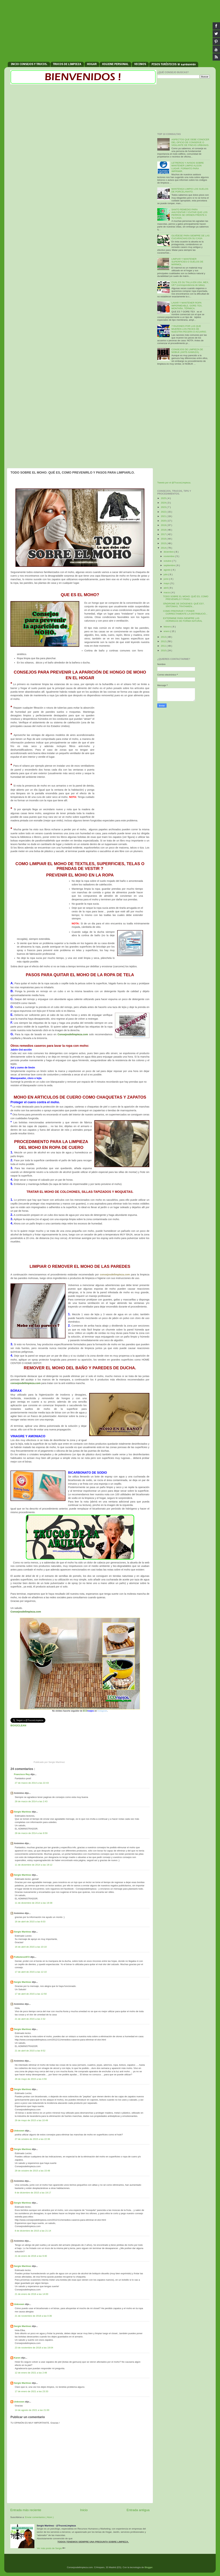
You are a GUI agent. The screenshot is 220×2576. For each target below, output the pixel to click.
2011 (164, 646)
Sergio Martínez (23, 1811)
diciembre (169, 551)
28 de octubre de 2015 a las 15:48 (32, 2170)
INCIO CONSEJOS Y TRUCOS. (29, 64)
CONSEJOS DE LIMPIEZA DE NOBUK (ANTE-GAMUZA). (187, 350)
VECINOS (140, 64)
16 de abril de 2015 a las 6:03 (30, 1921)
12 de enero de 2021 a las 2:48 (31, 2372)
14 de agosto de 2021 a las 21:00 (32, 2410)
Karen (17, 2357)
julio (166, 574)
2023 (164, 507)
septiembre (170, 565)
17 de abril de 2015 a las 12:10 (31, 1972)
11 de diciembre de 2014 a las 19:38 (33, 1903)
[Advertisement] (110, 33)
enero (167, 631)
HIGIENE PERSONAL (115, 64)
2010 (164, 650)
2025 (164, 498)
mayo (167, 583)
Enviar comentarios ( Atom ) (39, 2517)
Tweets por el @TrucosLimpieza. (174, 482)
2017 (164, 534)
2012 (164, 641)
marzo (167, 592)
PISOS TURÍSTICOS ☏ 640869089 (174, 64)
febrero (168, 626)
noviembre (169, 556)
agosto (167, 570)
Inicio (84, 2510)
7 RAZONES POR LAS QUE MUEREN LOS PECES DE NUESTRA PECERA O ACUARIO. (189, 329)
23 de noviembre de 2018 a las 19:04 (34, 2347)
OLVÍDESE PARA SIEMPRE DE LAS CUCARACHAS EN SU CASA (190, 237)
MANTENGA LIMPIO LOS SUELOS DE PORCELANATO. (189, 190)
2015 (164, 543)
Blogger (148, 2567)
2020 (164, 520)
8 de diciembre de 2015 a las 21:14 (33, 2230)
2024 (164, 502)
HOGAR (92, 64)
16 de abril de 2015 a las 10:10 (31, 1947)
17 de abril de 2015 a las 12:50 (31, 1994)
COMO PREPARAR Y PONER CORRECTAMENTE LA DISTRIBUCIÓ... (185, 612)
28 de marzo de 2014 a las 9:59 (31, 1833)
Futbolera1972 (22, 1957)
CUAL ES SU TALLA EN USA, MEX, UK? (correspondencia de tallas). (190, 283)
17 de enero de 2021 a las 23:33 (31, 2391)
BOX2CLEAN (18, 1725)
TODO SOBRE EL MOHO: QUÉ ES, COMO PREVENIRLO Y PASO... (185, 597)
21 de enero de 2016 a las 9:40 (31, 2256)
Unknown (19, 2130)
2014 (164, 548)
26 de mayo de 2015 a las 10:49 (31, 2120)
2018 (164, 530)
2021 (164, 516)
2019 (164, 525)
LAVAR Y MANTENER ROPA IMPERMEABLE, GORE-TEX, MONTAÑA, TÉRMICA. (186, 305)
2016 (164, 538)
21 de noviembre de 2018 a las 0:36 (33, 2316)
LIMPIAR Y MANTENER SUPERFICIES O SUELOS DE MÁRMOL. (187, 262)
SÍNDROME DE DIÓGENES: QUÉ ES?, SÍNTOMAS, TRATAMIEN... (183, 605)
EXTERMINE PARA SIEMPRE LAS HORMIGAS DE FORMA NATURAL (182, 619)
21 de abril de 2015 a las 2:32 (30, 2019)
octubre (168, 561)
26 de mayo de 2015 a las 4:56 (31, 2079)
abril (166, 588)
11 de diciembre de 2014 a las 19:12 (33, 1864)
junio (166, 579)
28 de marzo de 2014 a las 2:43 (31, 1801)
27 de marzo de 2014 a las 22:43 (32, 1783)
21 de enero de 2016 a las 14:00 (31, 2294)
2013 (164, 637)
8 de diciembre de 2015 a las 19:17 (33, 2192)
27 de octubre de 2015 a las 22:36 (32, 2139)
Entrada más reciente (25, 2510)
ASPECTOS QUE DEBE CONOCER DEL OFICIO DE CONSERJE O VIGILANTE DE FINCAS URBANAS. (190, 142)
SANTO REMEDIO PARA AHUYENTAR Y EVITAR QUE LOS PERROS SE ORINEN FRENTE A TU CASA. (189, 213)
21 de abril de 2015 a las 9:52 (30, 2050)
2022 (164, 511)
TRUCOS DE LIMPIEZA (67, 64)
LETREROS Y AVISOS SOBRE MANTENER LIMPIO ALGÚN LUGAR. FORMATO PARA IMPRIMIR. (187, 167)
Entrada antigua (138, 2510)
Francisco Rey (22, 1774)
